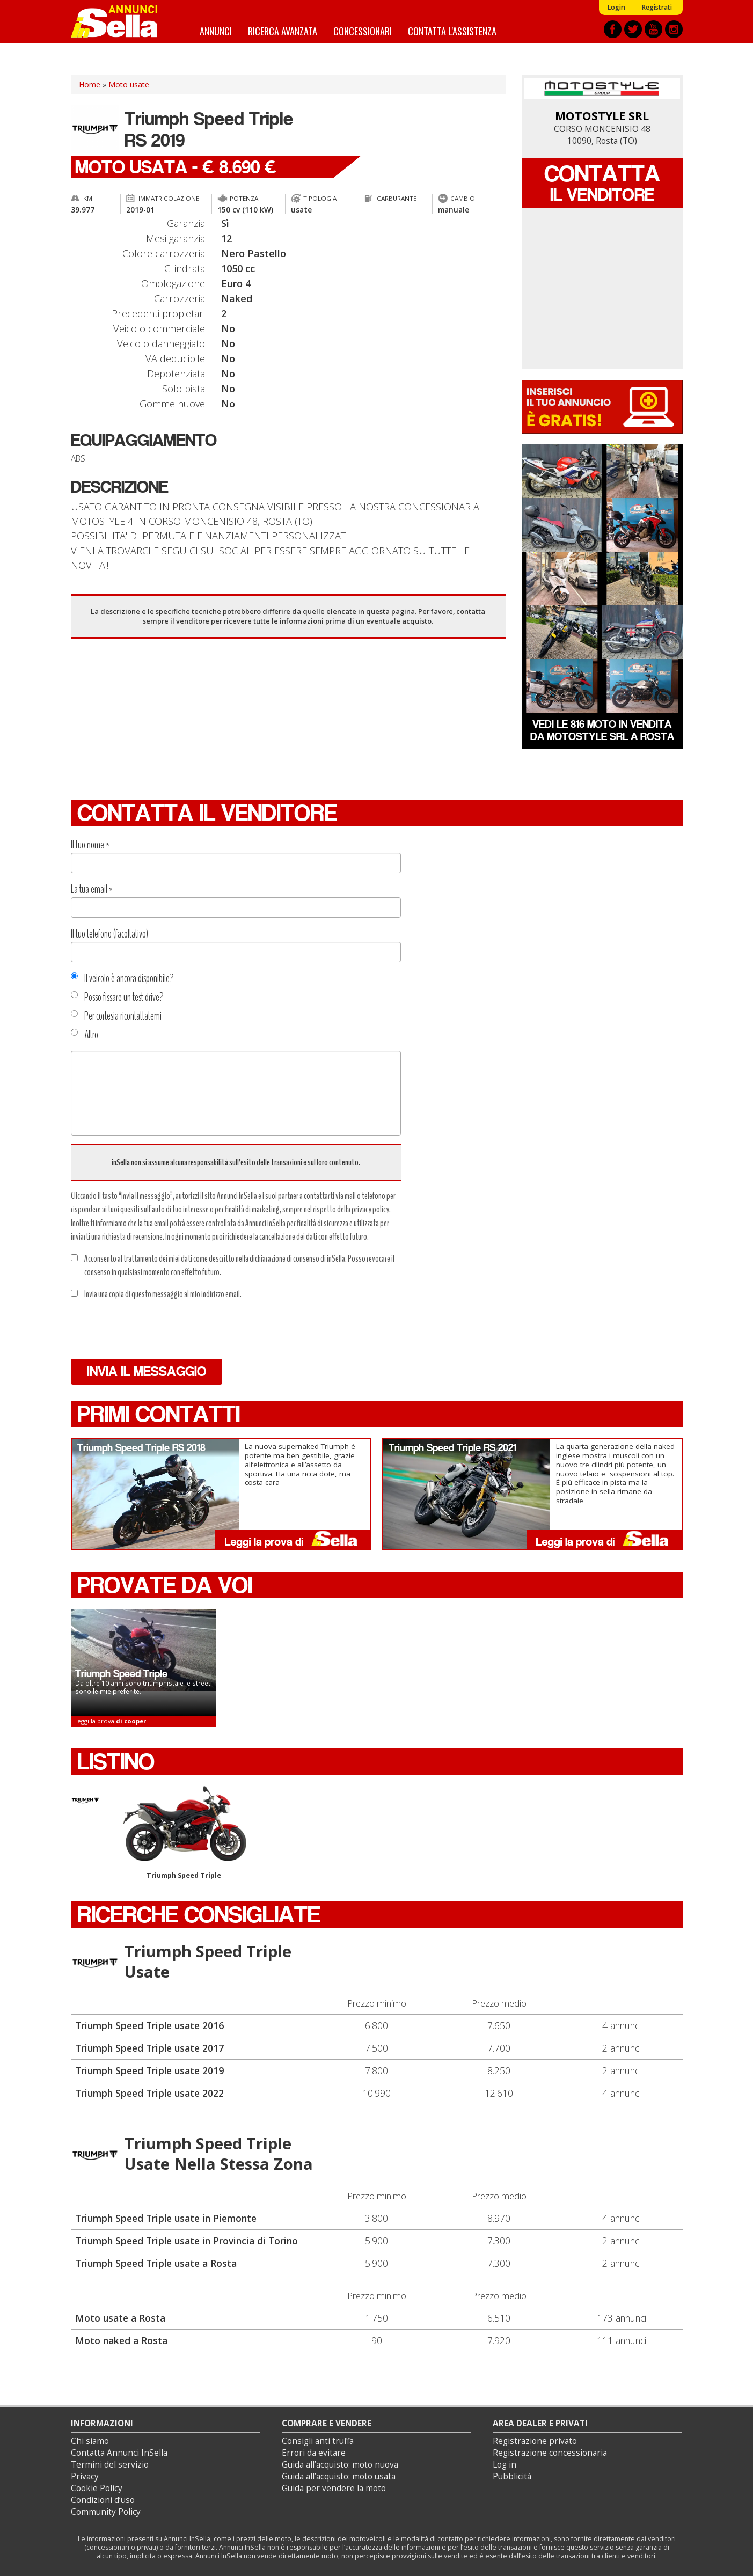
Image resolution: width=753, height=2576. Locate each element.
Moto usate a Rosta (120, 2317)
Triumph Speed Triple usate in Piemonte (166, 2218)
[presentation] (152, 1330)
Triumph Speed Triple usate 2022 (149, 2093)
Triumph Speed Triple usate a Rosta (156, 2263)
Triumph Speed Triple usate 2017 (149, 2047)
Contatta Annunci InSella (119, 2452)
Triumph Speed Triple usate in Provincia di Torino (186, 2240)
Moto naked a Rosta (121, 2340)
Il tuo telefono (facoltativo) (109, 933)
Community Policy (106, 2512)
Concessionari (362, 31)
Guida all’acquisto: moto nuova (340, 2464)
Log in (504, 2464)
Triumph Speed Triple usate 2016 (149, 2025)
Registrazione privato (535, 2441)
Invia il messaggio (146, 1371)
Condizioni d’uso (103, 2500)
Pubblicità (512, 2476)
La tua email (92, 889)
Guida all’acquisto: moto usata (339, 2476)
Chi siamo (90, 2441)
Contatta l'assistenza (452, 31)
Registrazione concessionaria (550, 2452)
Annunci (216, 31)
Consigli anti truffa (318, 2441)
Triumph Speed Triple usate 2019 (149, 2070)
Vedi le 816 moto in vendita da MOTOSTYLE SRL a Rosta (602, 730)
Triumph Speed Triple (184, 1833)
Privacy (85, 2476)
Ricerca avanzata (282, 31)
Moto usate (128, 84)
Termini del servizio (110, 2464)
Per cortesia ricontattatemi (116, 1015)
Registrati (656, 7)
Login (616, 7)
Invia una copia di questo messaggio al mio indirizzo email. (156, 1293)
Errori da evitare (314, 2452)
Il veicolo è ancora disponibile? (122, 978)
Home (89, 84)
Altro (84, 1034)
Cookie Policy (96, 2488)
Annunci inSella (121, 21)
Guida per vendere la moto (334, 2488)
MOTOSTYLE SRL (602, 115)
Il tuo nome (90, 844)
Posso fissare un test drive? (117, 997)
